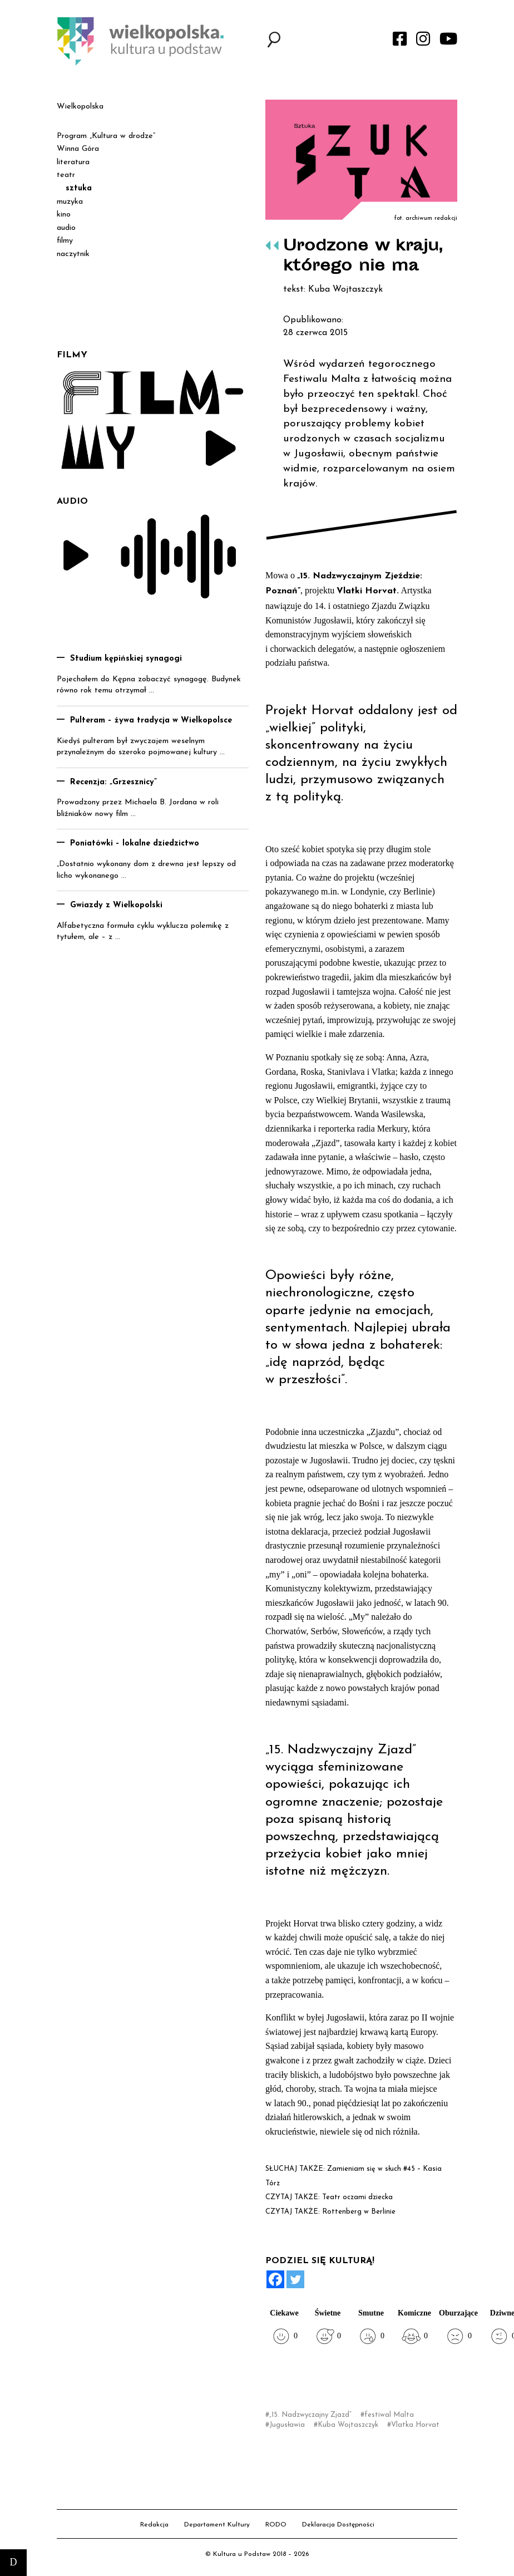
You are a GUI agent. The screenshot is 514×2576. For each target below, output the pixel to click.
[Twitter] (295, 2279)
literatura (73, 162)
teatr (66, 175)
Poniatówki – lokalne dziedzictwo (134, 843)
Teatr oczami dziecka (357, 2197)
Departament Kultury (217, 2524)
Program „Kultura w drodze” (106, 136)
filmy (65, 241)
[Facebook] (275, 2279)
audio (66, 228)
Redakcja (154, 2524)
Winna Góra (78, 149)
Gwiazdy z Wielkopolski (116, 905)
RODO (275, 2524)
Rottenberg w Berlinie (359, 2211)
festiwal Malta (389, 2414)
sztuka (79, 188)
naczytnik (73, 254)
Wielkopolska (80, 106)
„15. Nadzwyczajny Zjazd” (310, 2414)
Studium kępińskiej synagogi (126, 659)
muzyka (70, 202)
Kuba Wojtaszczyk (348, 2424)
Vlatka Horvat (415, 2424)
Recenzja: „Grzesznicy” (113, 782)
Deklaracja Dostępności (338, 2524)
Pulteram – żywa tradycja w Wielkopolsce (151, 720)
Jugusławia (287, 2424)
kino (64, 214)
